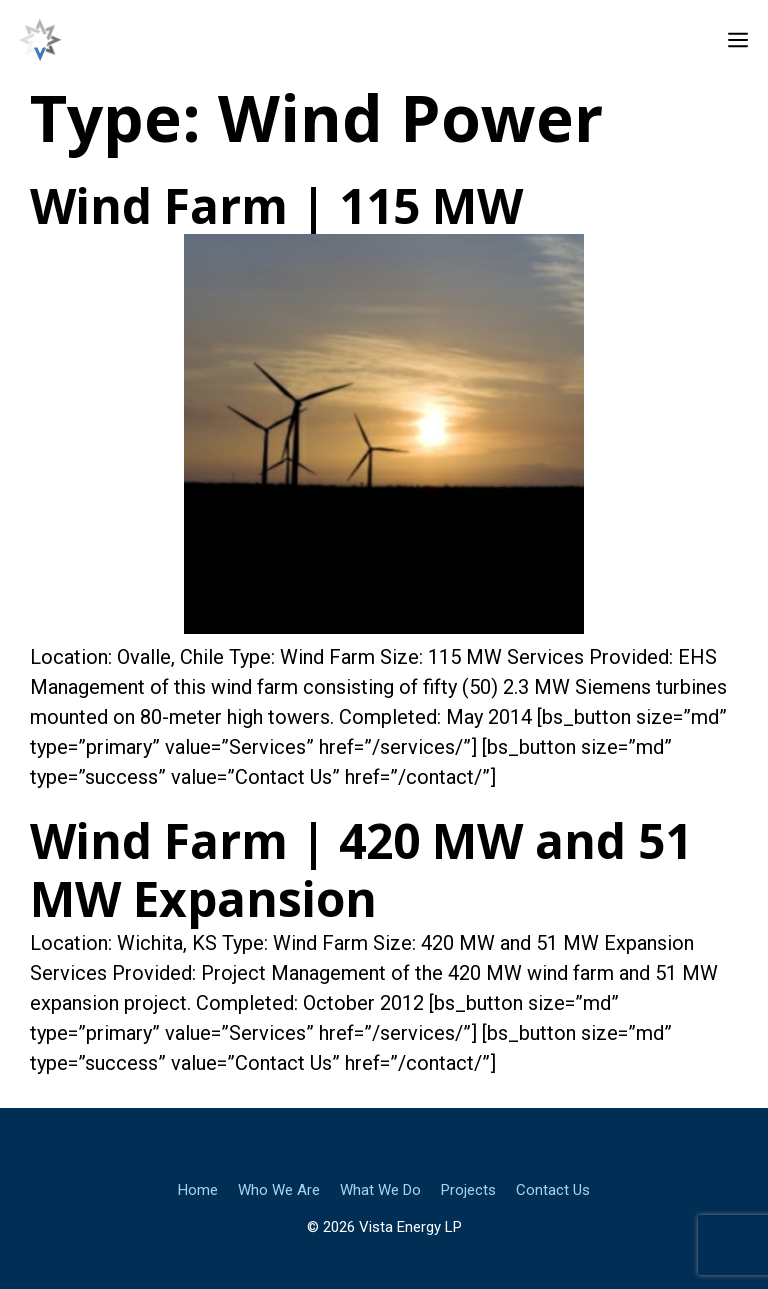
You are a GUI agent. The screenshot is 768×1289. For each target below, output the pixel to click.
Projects (468, 1190)
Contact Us (553, 1190)
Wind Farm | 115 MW (276, 205)
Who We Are (279, 1190)
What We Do (380, 1190)
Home (198, 1190)
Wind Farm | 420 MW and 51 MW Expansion (361, 869)
